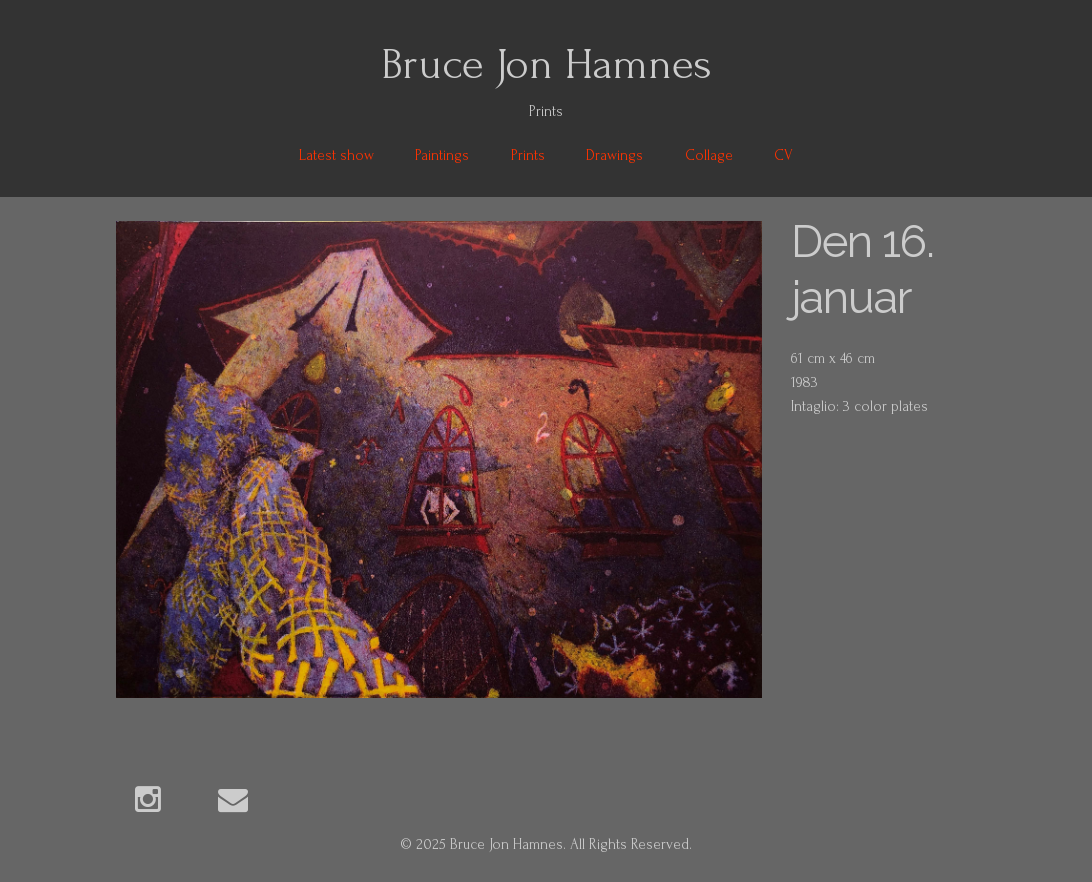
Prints (528, 155)
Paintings (442, 155)
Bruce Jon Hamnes (546, 64)
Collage (709, 155)
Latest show (336, 155)
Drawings (614, 155)
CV (783, 155)
